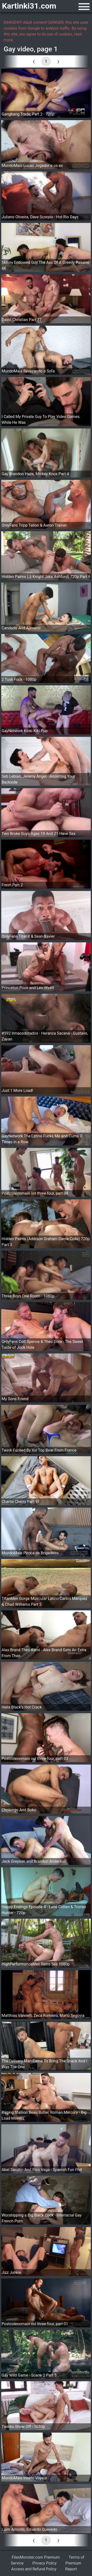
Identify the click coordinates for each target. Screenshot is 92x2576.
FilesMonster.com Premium (36, 2557)
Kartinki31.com (29, 6)
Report (71, 2569)
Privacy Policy (44, 2563)
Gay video (19, 49)
